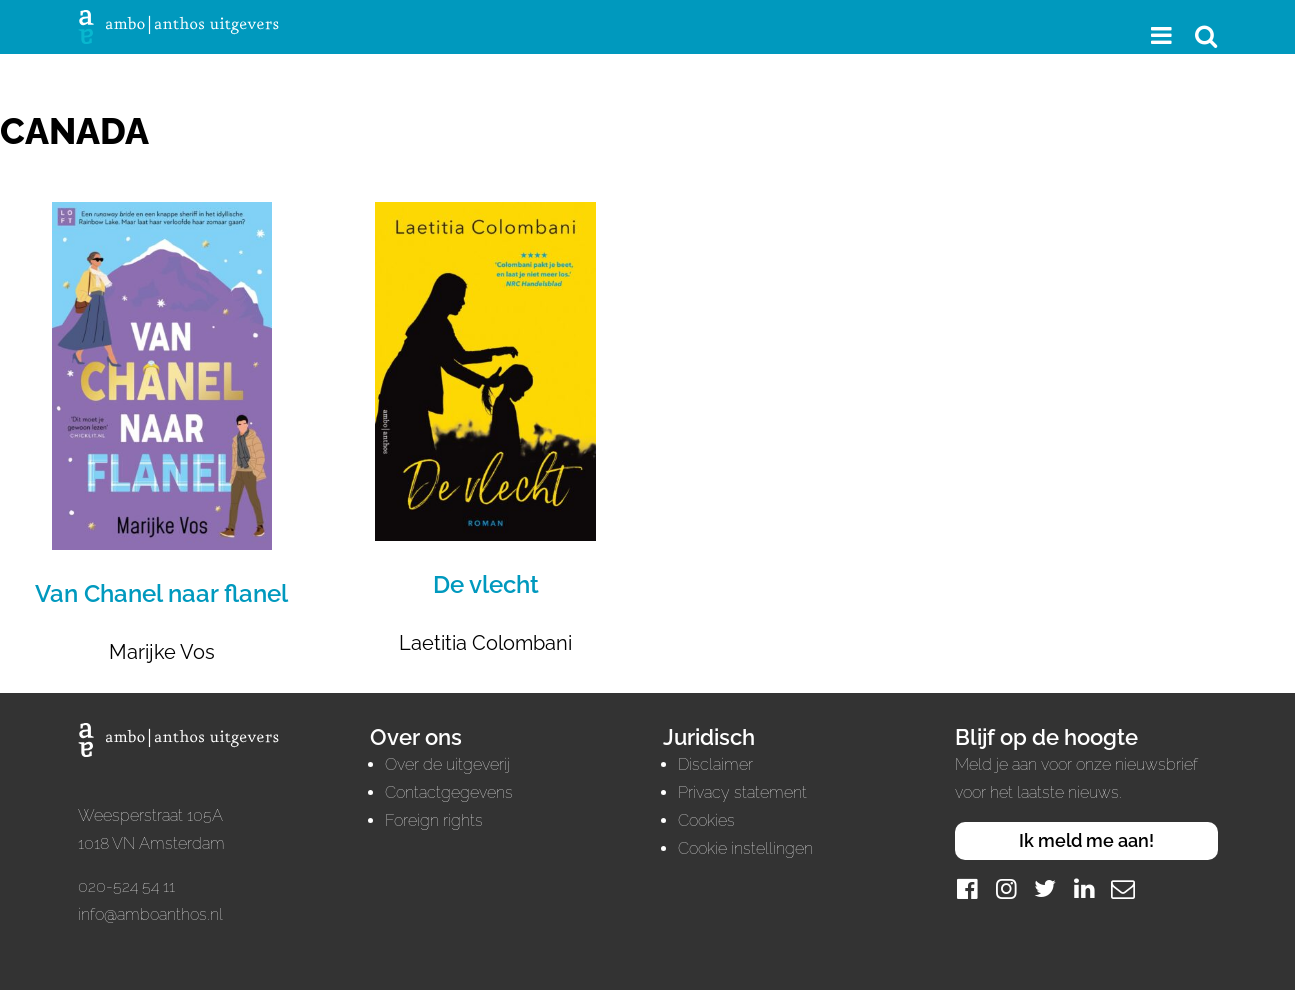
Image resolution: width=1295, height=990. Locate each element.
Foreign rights (434, 820)
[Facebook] (967, 888)
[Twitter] (1045, 888)
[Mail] (1123, 888)
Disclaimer (715, 764)
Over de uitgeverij (447, 764)
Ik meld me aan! (1086, 840)
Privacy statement (742, 792)
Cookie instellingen (745, 848)
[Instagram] (1006, 888)
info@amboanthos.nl (150, 914)
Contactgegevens (449, 792)
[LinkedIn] (1084, 888)
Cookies (706, 820)
